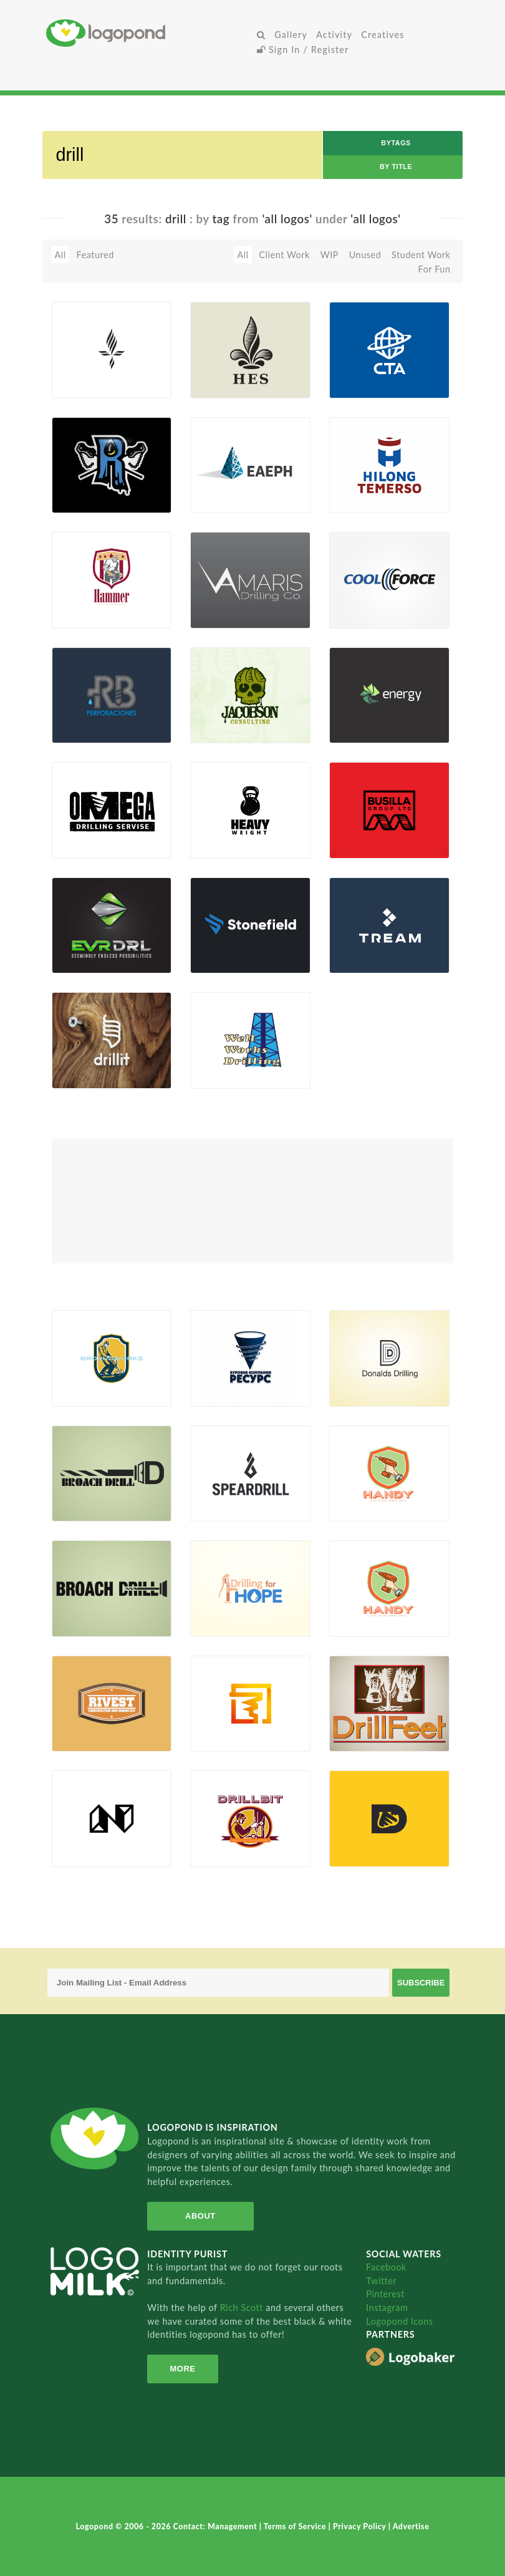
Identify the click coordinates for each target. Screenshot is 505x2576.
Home (149, 33)
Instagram (387, 2307)
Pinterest (385, 2294)
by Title (396, 166)
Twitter (381, 2280)
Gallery (290, 34)
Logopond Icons (399, 2321)
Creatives (382, 34)
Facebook (386, 2267)
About (200, 2216)
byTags (396, 143)
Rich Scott (243, 2307)
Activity (334, 34)
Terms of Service (296, 2526)
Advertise (411, 2526)
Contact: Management (216, 2526)
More (182, 2368)
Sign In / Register (303, 49)
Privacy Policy (360, 2526)
